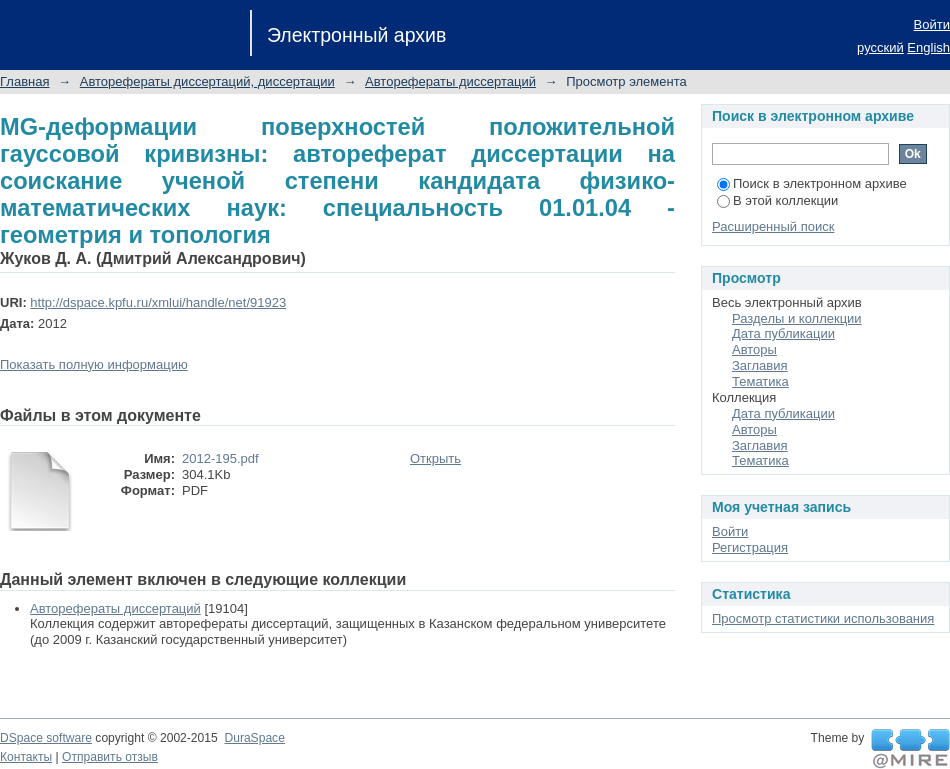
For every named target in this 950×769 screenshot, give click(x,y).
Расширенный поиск (773, 226)
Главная (24, 81)
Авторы (754, 349)
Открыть (435, 458)
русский (880, 47)
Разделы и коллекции (797, 318)
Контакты (26, 757)
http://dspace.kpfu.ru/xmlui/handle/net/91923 (158, 302)
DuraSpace (254, 738)
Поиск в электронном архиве (812, 183)
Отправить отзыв (110, 757)
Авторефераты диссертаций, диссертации (207, 81)
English (928, 47)
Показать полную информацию (94, 364)
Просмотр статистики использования (823, 618)
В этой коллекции (777, 200)
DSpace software (46, 738)
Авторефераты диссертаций (450, 81)
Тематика (760, 381)
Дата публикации (783, 333)
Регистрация (750, 547)
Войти (932, 24)
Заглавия (760, 365)
